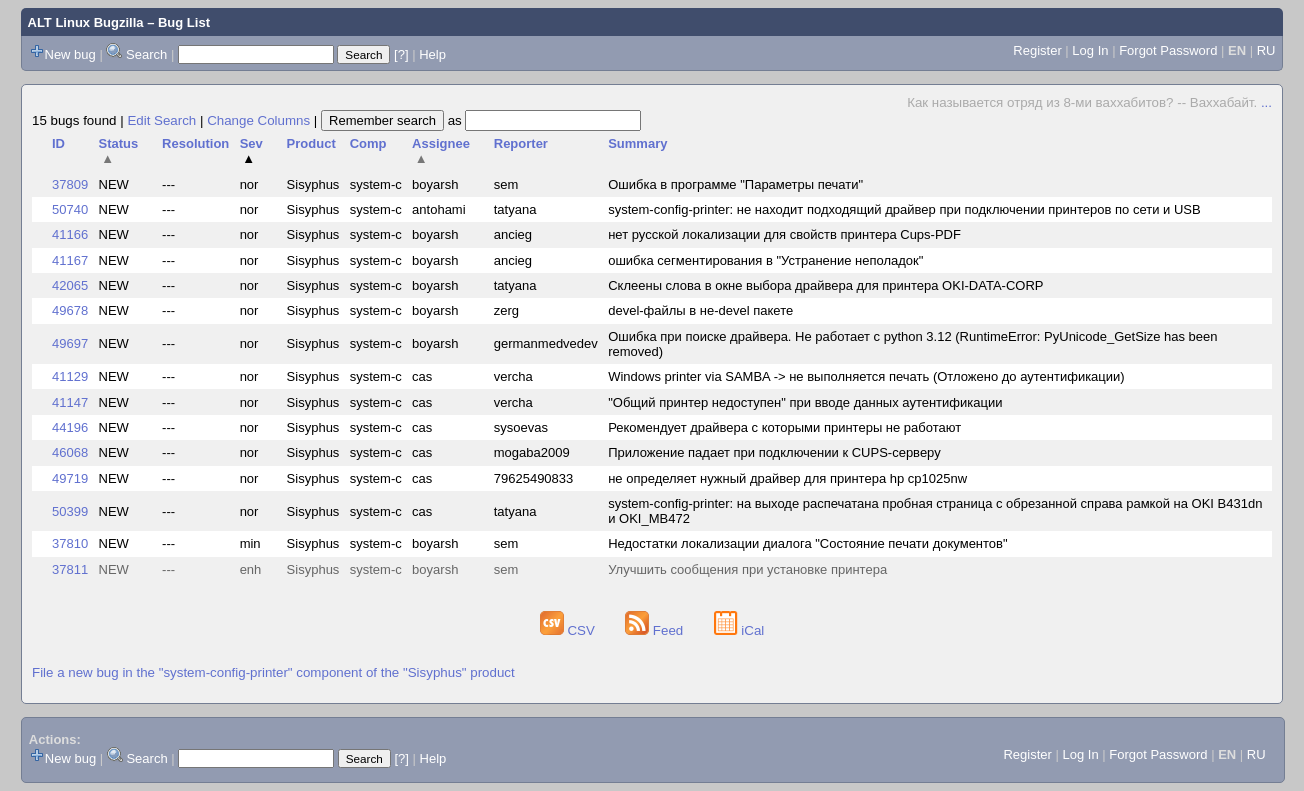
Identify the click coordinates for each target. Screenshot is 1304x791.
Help (432, 54)
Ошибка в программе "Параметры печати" (735, 184)
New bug (70, 54)
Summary (637, 143)
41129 (70, 376)
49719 (70, 478)
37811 (70, 569)
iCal (739, 630)
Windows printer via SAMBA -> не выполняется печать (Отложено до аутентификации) (866, 376)
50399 (70, 511)
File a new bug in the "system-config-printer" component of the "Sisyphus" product (273, 672)
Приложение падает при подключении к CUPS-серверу (774, 452)
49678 (70, 310)
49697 (70, 343)
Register (1037, 50)
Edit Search (161, 120)
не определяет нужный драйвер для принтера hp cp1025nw (787, 478)
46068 (70, 452)
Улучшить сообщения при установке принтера (747, 569)
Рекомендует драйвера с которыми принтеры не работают (784, 427)
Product (311, 143)
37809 (70, 184)
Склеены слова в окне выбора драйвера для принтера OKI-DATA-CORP (825, 285)
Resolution (195, 143)
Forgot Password (1168, 50)
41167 (70, 260)
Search (146, 54)
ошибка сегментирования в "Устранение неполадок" (765, 260)
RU (1266, 50)
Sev (251, 151)
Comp (368, 143)
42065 (70, 285)
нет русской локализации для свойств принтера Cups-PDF (784, 234)
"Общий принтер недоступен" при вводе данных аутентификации (805, 402)
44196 (70, 427)
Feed (656, 630)
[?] (401, 54)
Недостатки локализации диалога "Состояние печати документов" (807, 543)
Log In (1090, 50)
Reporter (521, 143)
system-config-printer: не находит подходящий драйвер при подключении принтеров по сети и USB (904, 209)
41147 (70, 402)
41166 (70, 234)
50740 (70, 209)
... (1266, 102)
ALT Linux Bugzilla (86, 22)
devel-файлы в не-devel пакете (700, 310)
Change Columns (258, 120)
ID (58, 143)
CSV (569, 630)
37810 (70, 543)
